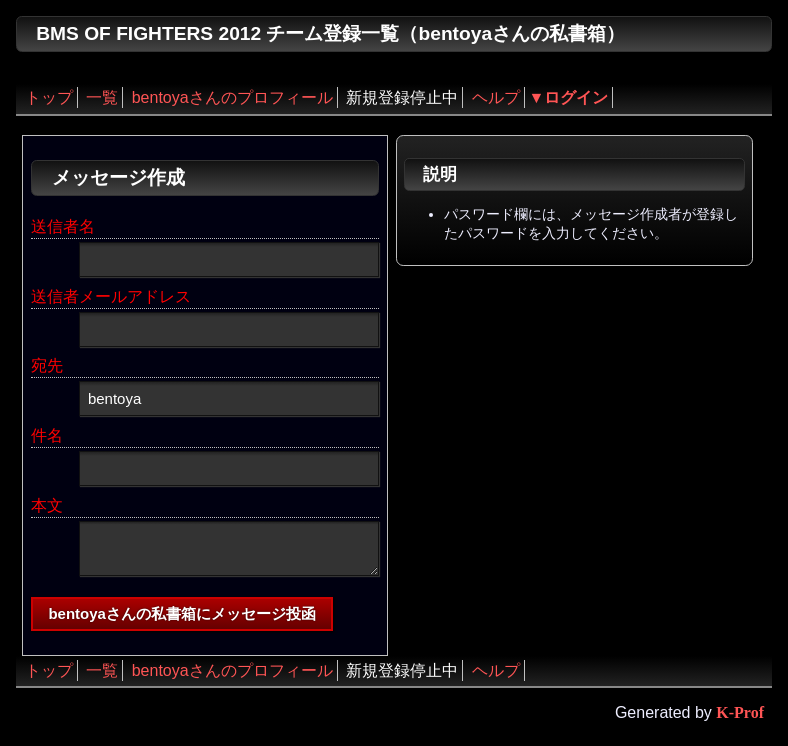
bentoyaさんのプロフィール (232, 97)
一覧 (102, 97)
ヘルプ (496, 97)
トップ (49, 97)
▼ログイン (569, 97)
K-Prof (740, 712)
